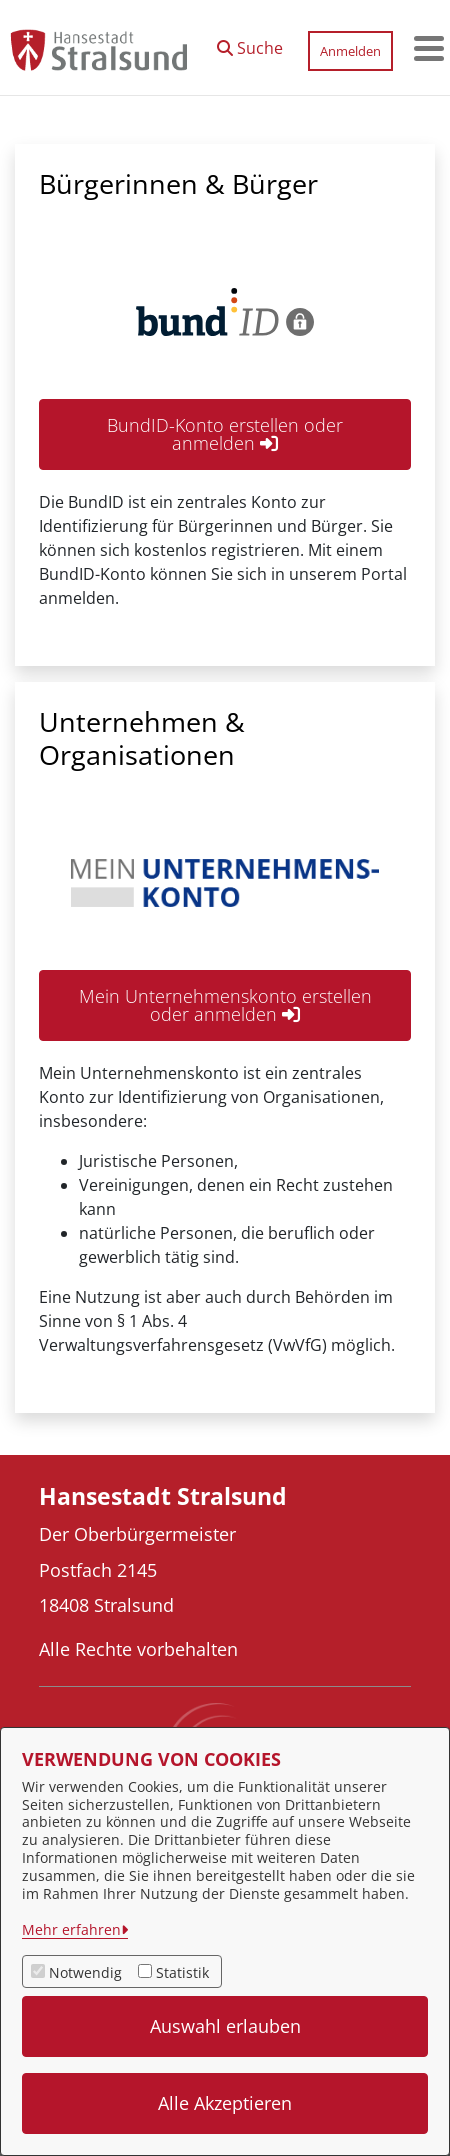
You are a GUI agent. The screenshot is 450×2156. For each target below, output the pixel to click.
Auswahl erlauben (225, 2026)
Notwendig (85, 1972)
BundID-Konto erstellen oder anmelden (225, 434)
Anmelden (350, 51)
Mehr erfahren (71, 1929)
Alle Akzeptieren (225, 2103)
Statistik (182, 1972)
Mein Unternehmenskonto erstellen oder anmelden (225, 1005)
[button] (250, 43)
